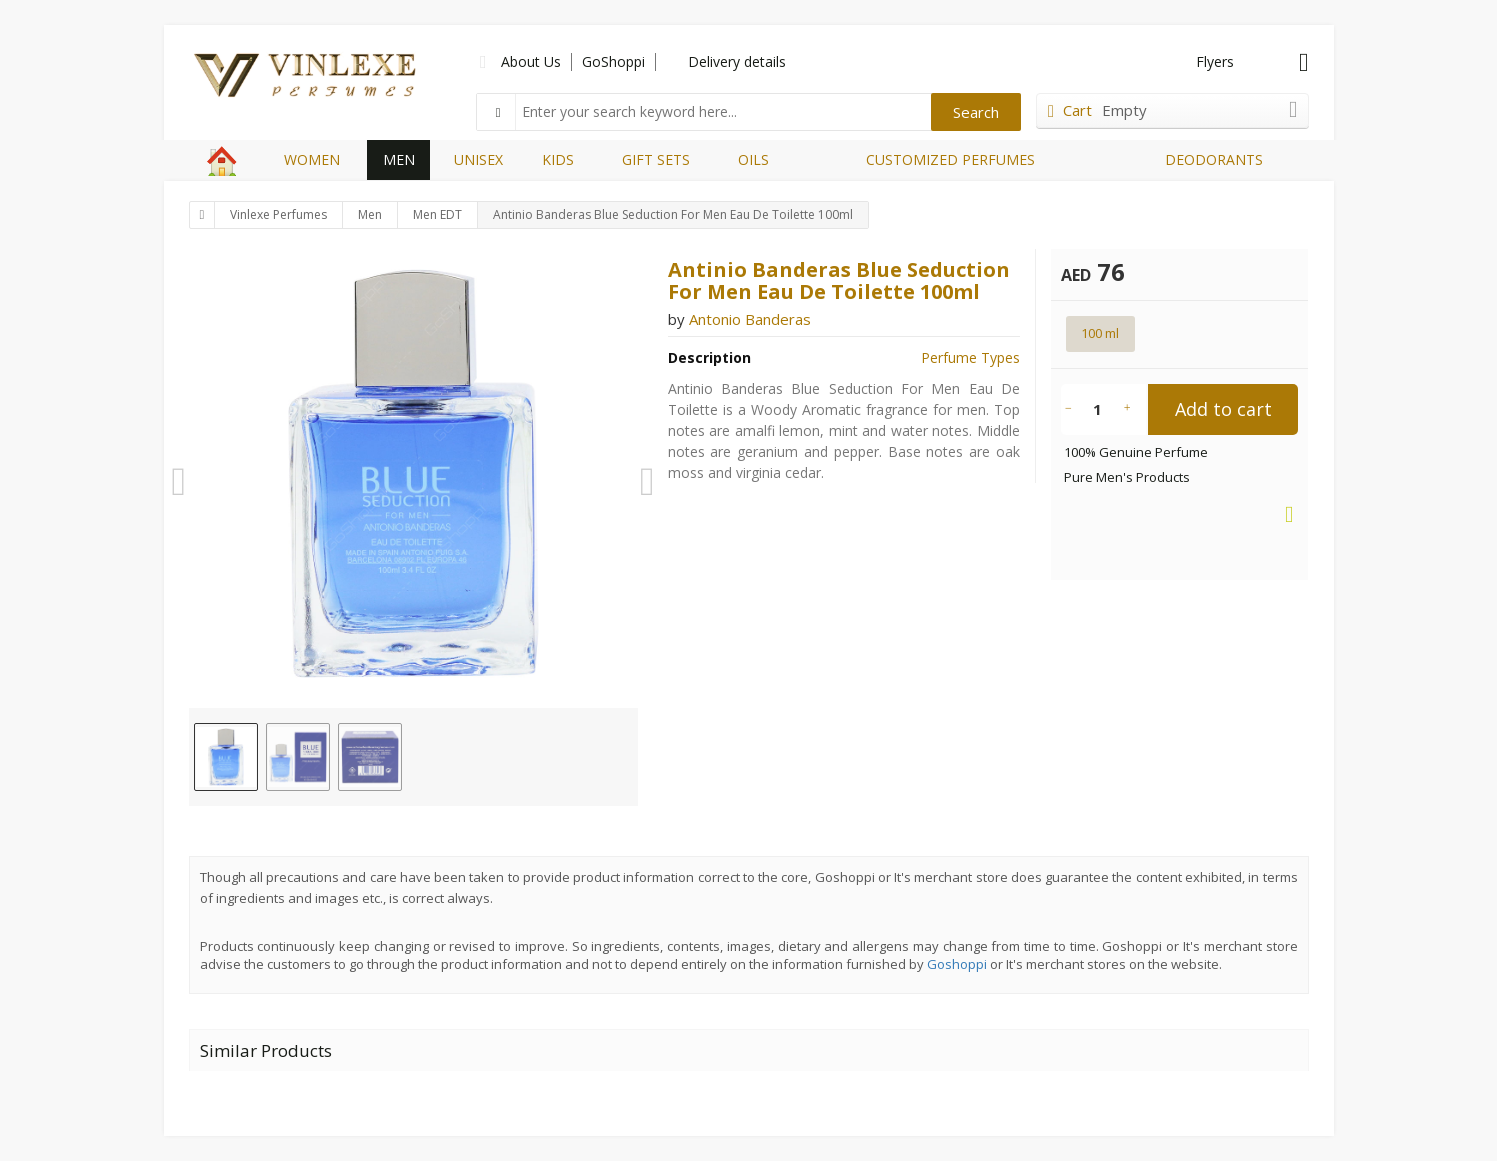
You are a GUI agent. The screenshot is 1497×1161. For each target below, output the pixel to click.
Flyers (1215, 61)
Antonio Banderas (750, 319)
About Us (531, 61)
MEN (399, 159)
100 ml (1100, 333)
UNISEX (478, 159)
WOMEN (312, 159)
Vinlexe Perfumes (278, 214)
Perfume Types (970, 357)
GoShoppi (613, 61)
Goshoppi (957, 964)
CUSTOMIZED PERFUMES (950, 159)
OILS (753, 159)
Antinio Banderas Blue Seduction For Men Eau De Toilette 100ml (673, 214)
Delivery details (737, 61)
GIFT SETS (656, 159)
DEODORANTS (1214, 159)
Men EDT (437, 214)
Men (370, 214)
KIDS (558, 159)
